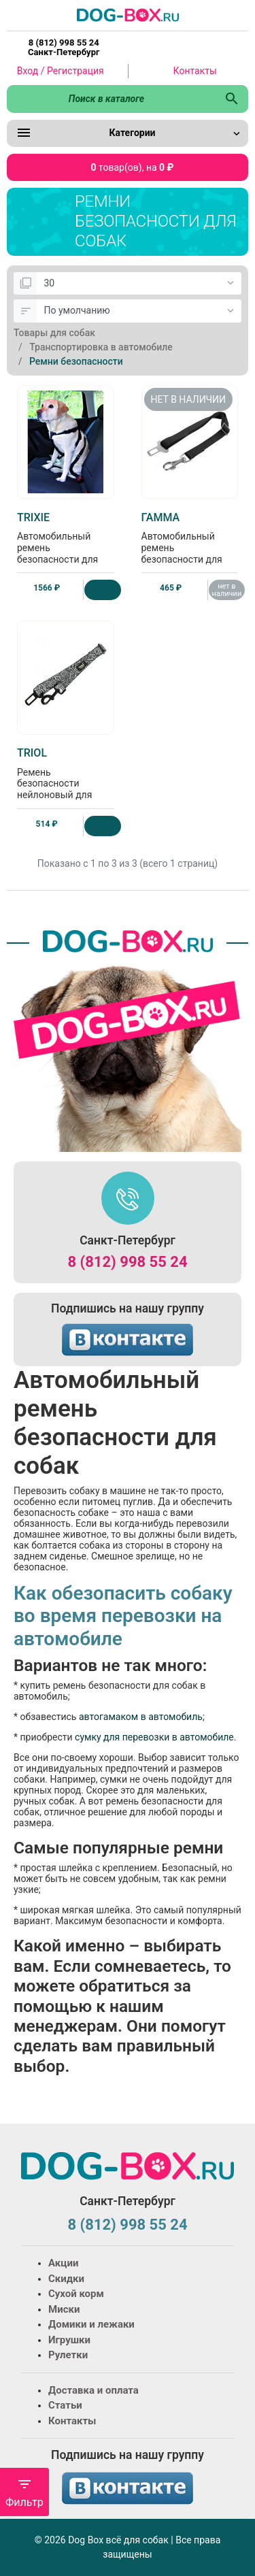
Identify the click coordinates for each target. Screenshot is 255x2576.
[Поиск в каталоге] (111, 98)
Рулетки (68, 2355)
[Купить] (102, 590)
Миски (64, 2309)
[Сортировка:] (139, 311)
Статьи (65, 2405)
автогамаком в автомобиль (141, 1716)
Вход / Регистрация (60, 70)
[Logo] (128, 14)
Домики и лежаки (91, 2324)
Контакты (195, 70)
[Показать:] (139, 283)
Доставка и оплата (93, 2390)
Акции (63, 2263)
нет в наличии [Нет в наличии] (227, 590)
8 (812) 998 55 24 (127, 1261)
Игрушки (69, 2340)
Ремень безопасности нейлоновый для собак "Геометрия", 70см (65, 784)
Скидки (66, 2279)
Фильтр (24, 2492)
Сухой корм (76, 2294)
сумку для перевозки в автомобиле (154, 1737)
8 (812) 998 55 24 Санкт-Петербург (63, 47)
